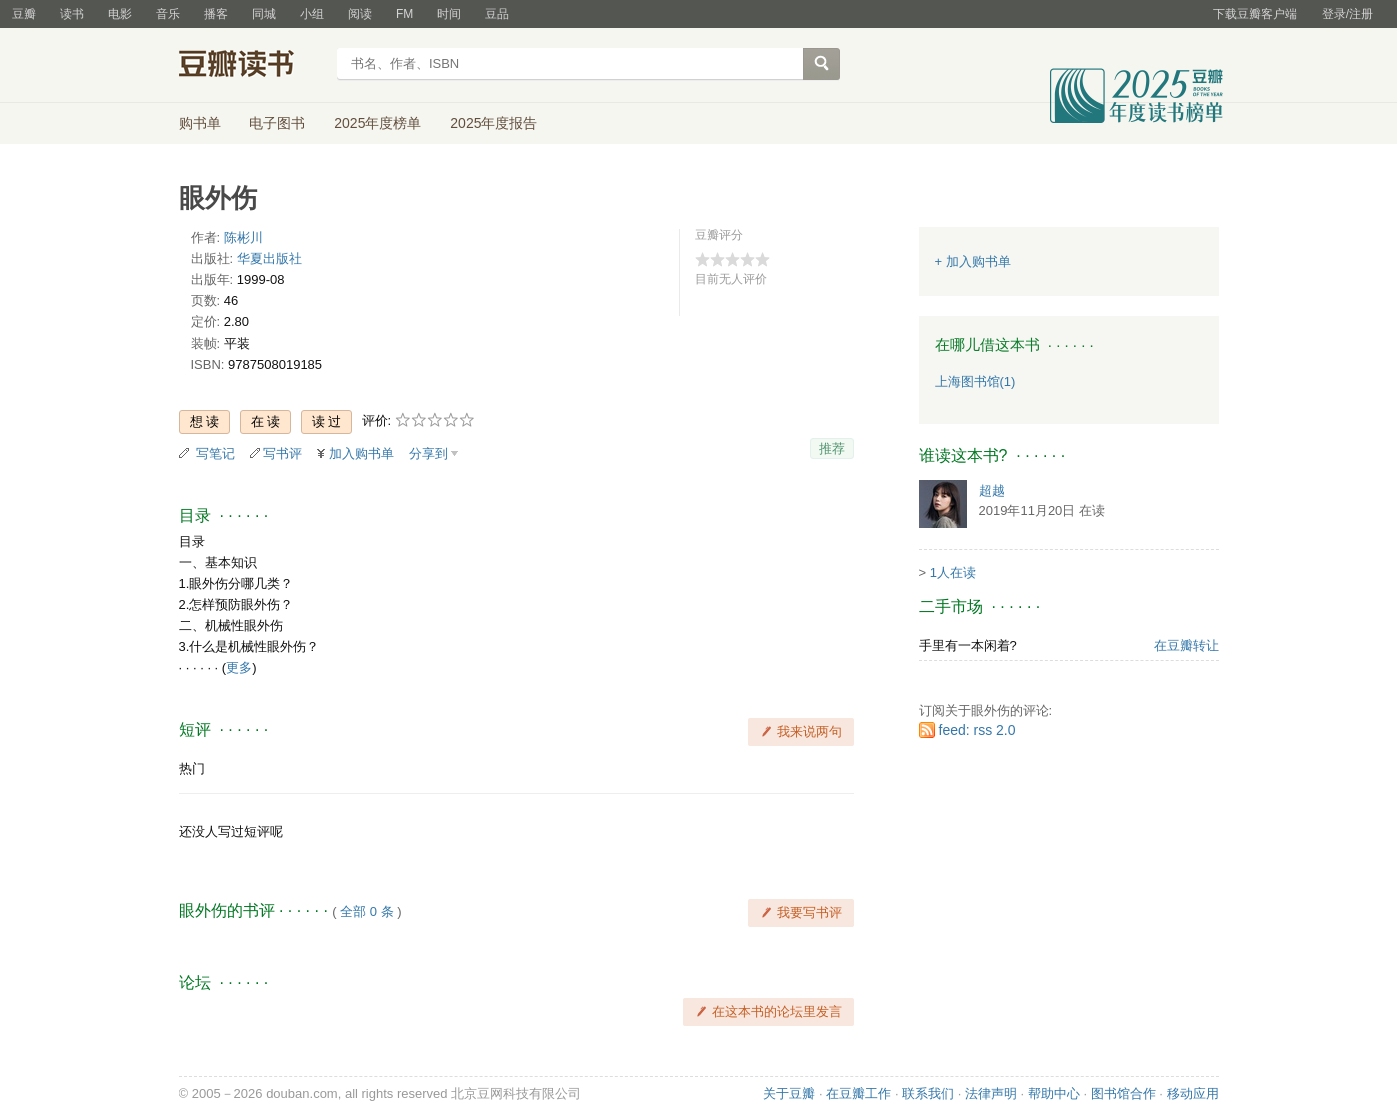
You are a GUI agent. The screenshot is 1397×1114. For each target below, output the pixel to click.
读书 (72, 14)
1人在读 (953, 572)
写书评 (282, 453)
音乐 (168, 14)
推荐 (832, 448)
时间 (449, 14)
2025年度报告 (493, 123)
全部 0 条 (366, 911)
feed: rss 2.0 (977, 730)
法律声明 (991, 1093)
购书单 (200, 123)
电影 (120, 14)
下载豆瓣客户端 (1255, 14)
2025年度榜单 (377, 123)
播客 (216, 14)
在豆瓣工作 (858, 1093)
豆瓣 (24, 14)
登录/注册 (1347, 14)
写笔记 (215, 453)
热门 (192, 768)
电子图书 (277, 123)
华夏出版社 (269, 258)
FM (404, 14)
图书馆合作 (1123, 1093)
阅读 (360, 14)
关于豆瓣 (789, 1093)
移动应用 (1193, 1093)
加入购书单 (361, 453)
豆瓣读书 (251, 66)
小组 (312, 14)
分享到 (428, 453)
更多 (239, 667)
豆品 (497, 14)
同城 (264, 14)
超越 (992, 490)
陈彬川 (243, 237)
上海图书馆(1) (975, 381)
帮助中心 (1054, 1093)
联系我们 (928, 1093)
